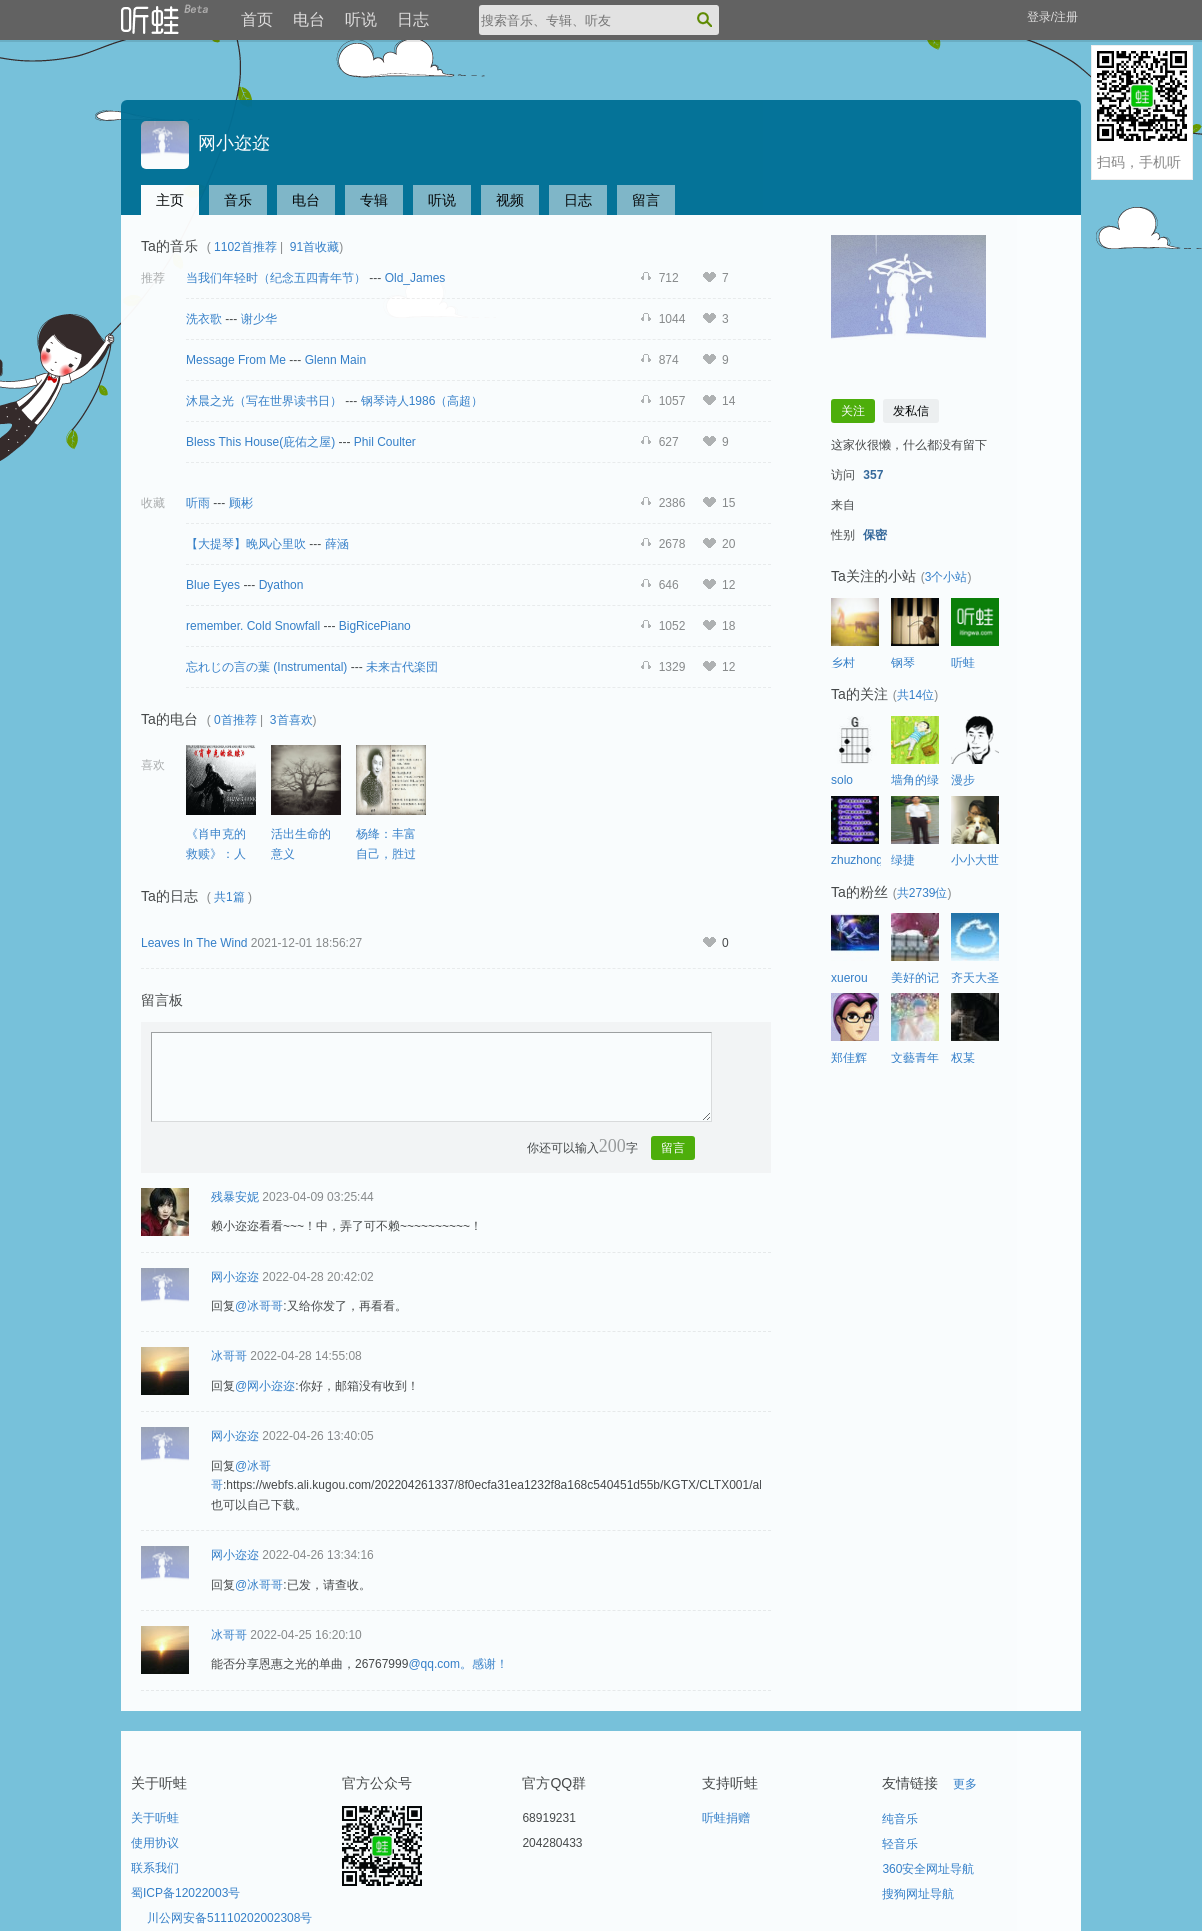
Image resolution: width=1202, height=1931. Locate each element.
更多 (965, 1784)
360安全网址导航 (928, 1869)
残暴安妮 (235, 1197)
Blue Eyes (214, 585)
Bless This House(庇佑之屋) (260, 442)
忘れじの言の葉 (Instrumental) (266, 667)
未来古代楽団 (402, 667)
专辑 (374, 200)
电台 (309, 19)
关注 (853, 411)
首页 (257, 19)
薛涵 (337, 544)
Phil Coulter (385, 442)
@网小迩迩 (265, 1386)
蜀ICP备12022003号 (185, 1893)
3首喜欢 (291, 720)
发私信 (911, 411)
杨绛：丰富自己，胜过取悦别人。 (386, 853)
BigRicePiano (375, 626)
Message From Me (236, 360)
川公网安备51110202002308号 (229, 1918)
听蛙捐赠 (726, 1818)
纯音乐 (900, 1819)
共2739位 (922, 893)
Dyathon (281, 585)
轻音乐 (900, 1844)
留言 (646, 200)
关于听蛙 (155, 1818)
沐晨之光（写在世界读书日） (264, 401)
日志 (413, 19)
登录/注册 (1052, 17)
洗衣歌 (204, 319)
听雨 (198, 503)
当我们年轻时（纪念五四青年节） (276, 278)
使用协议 (155, 1843)
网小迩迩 (205, 143)
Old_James (415, 278)
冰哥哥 (229, 1356)
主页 (170, 200)
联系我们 (155, 1868)
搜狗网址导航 (918, 1894)
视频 (510, 200)
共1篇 (229, 897)
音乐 (238, 200)
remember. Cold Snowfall (253, 626)
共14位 (915, 695)
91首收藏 (314, 247)
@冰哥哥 (259, 1306)
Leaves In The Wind (194, 943)
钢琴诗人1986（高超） (422, 401)
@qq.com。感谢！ (458, 1664)
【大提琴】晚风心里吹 (246, 544)
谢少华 (259, 319)
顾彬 (241, 503)
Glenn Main (335, 360)
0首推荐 (235, 720)
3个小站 (946, 577)
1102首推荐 (245, 247)
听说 (361, 19)
